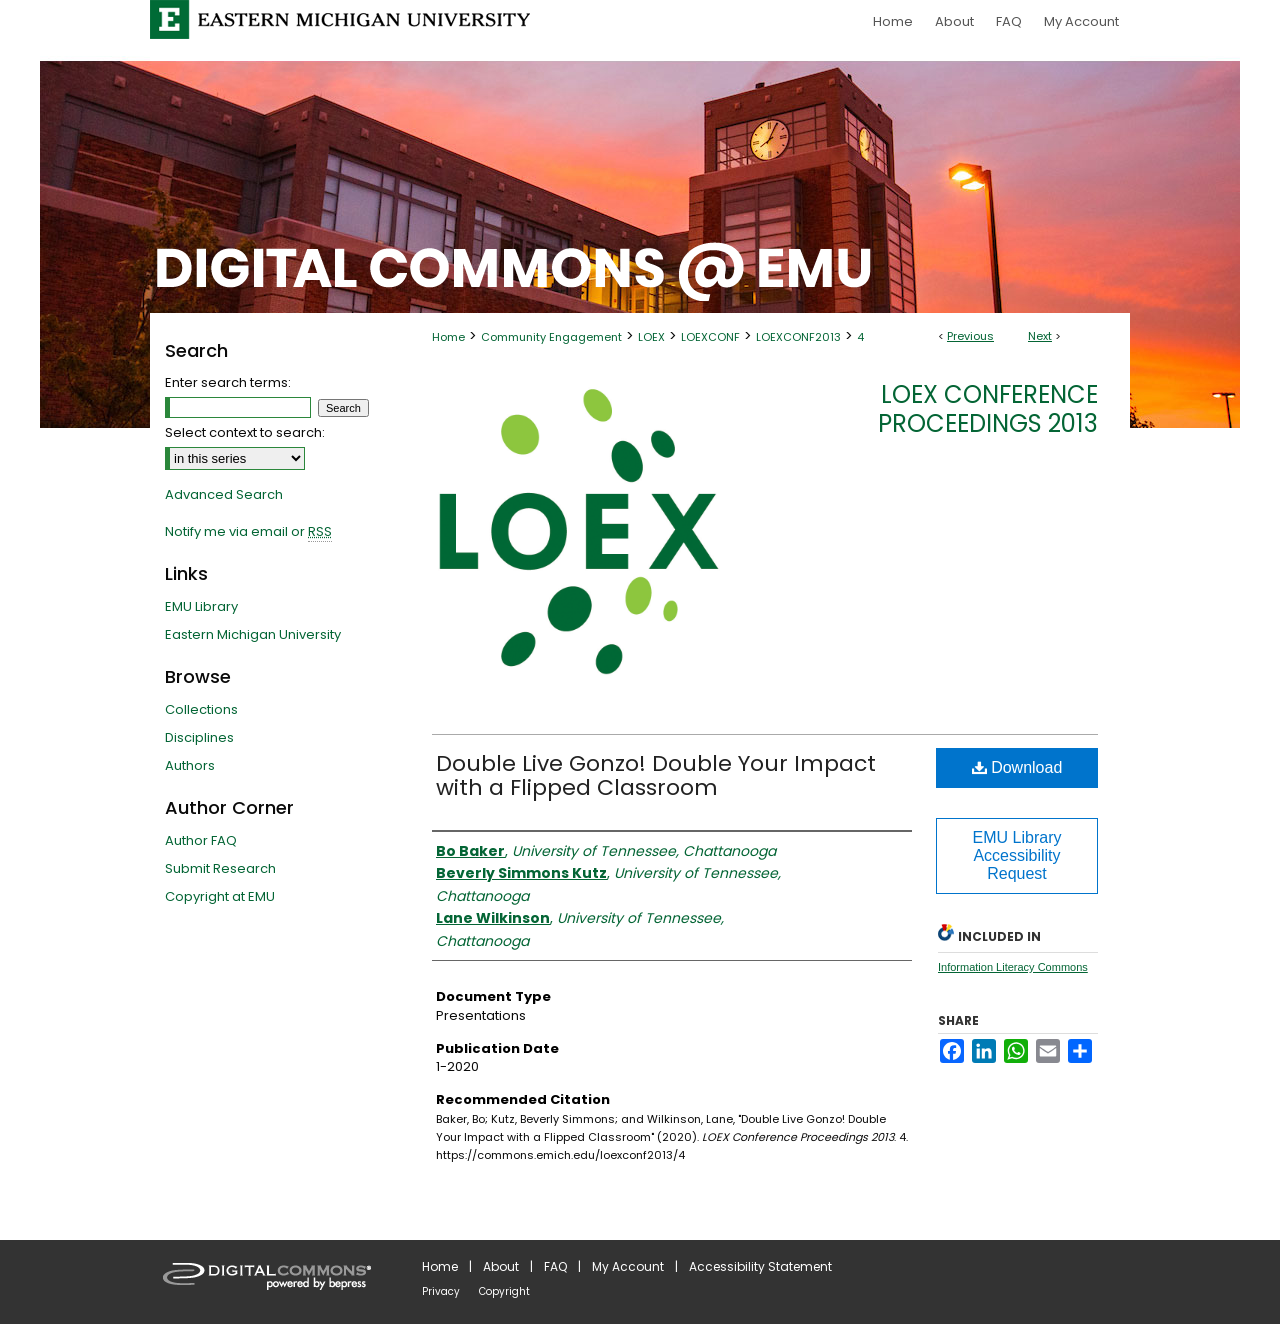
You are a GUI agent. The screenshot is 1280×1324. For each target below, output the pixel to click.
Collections (201, 709)
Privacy (441, 1291)
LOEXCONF (710, 337)
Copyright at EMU (220, 896)
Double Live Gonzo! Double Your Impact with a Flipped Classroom (656, 775)
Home (448, 337)
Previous (970, 336)
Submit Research (220, 868)
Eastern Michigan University (253, 634)
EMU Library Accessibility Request (1017, 855)
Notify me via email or (248, 532)
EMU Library (201, 606)
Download (1017, 767)
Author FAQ (201, 840)
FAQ (555, 1266)
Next (1040, 336)
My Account (628, 1266)
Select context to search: (245, 432)
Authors (190, 765)
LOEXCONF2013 (798, 337)
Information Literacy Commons (1013, 967)
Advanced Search (224, 494)
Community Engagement (551, 337)
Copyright (504, 1291)
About (501, 1266)
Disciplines (199, 737)
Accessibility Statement (760, 1266)
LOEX (651, 337)
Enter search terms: (228, 382)
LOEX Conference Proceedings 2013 (988, 409)
